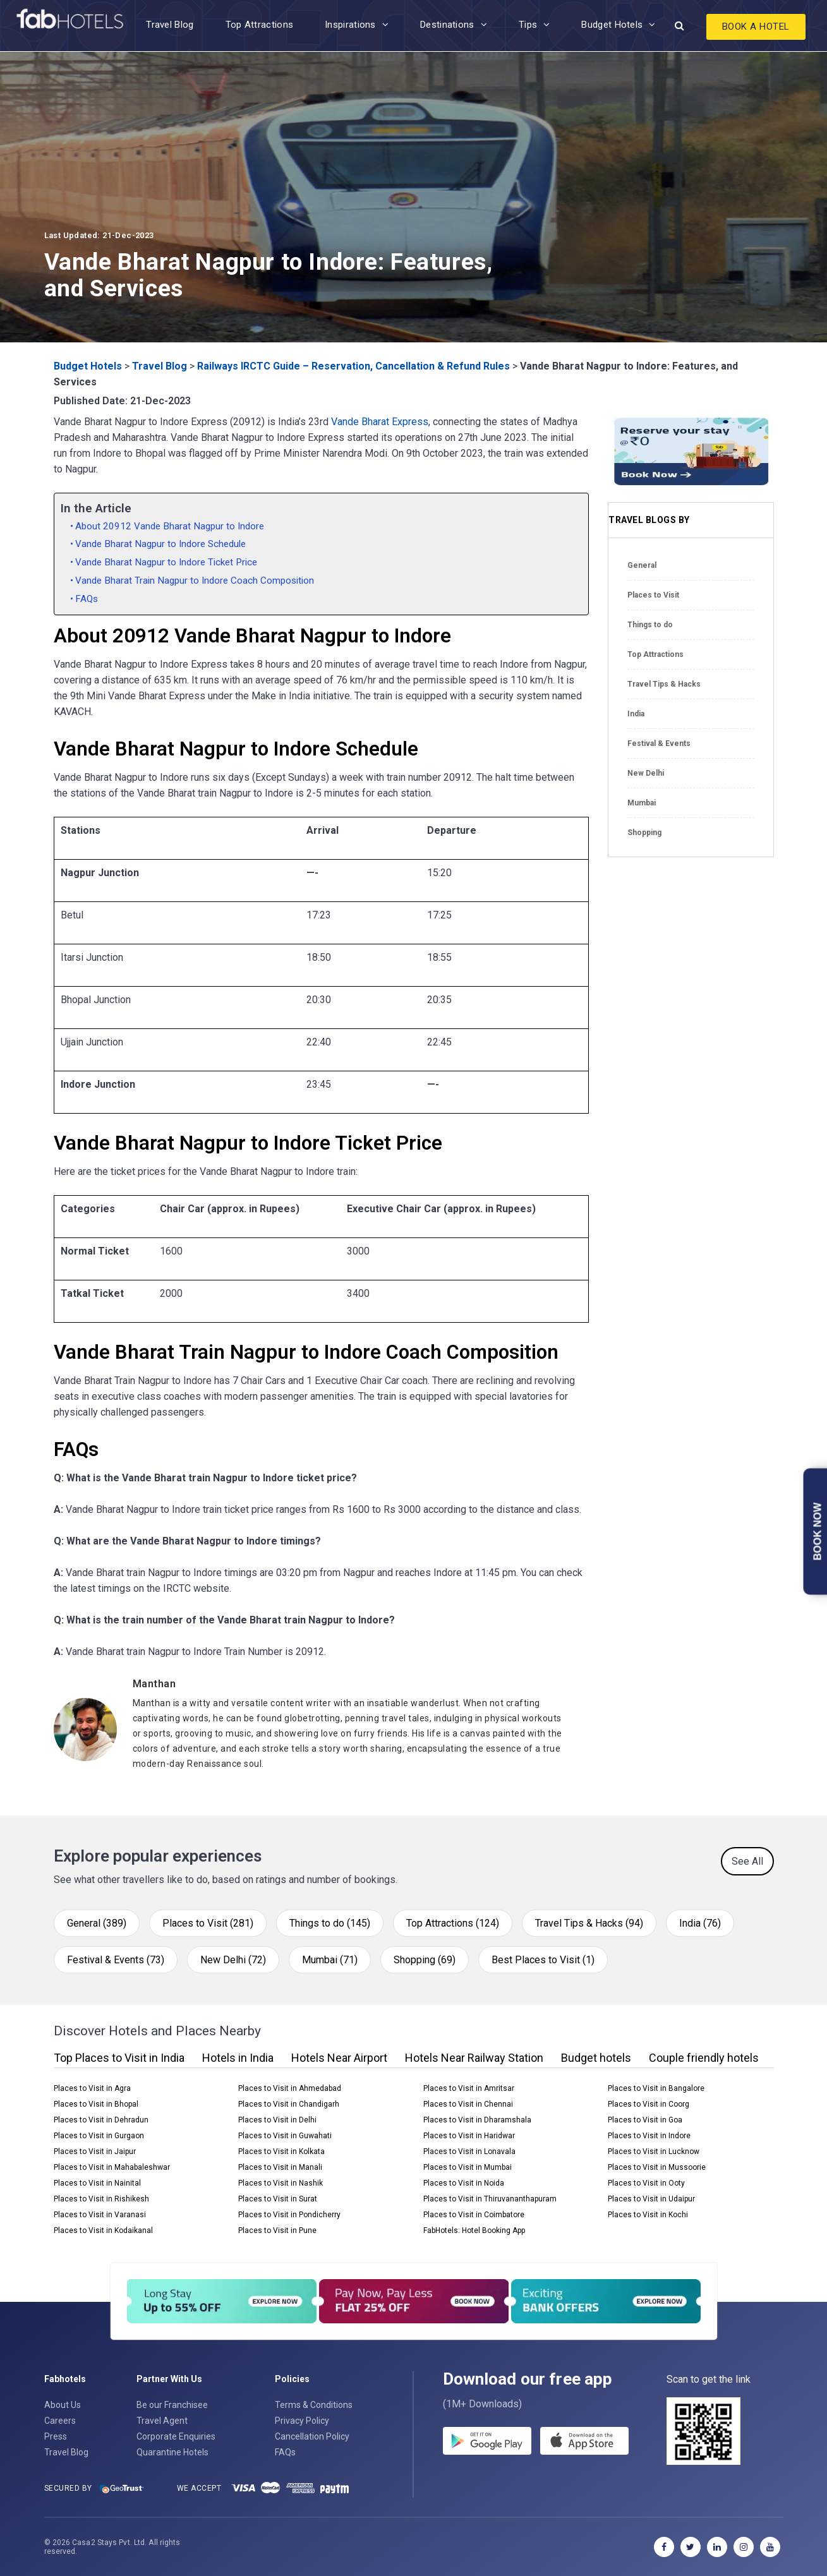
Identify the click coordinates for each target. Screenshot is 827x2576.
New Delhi (645, 773)
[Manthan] (361, 1683)
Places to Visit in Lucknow (653, 2151)
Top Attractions (260, 24)
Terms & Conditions (314, 2405)
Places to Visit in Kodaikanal (103, 2230)
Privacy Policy (302, 2421)
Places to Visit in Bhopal (96, 2104)
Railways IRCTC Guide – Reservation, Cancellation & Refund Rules (353, 366)
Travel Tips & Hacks (664, 684)
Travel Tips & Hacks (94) (589, 1923)
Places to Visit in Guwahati (285, 2135)
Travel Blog (169, 24)
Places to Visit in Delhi (277, 2120)
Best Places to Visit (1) (543, 1960)
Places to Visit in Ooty (646, 2183)
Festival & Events (659, 743)
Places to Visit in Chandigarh (288, 2104)
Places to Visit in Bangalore (656, 2088)
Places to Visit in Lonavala (469, 2151)
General (641, 565)
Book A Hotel (756, 26)
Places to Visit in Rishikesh (101, 2198)
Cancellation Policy (312, 2436)
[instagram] (743, 2547)
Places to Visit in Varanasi (100, 2214)
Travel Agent (162, 2421)
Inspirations (350, 24)
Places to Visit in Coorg (648, 2104)
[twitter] (690, 2547)
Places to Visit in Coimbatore (473, 2214)
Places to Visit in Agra (92, 2088)
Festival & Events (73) (115, 1960)
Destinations (447, 24)
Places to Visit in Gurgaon (99, 2135)
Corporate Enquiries (175, 2436)
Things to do (650, 624)
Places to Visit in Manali (280, 2167)
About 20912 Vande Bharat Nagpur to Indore (169, 526)
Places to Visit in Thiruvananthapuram (490, 2198)
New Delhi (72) (233, 1960)
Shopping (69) (425, 1960)
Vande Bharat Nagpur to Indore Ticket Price (166, 562)
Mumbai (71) (330, 1960)
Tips (528, 24)
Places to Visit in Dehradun (101, 2120)
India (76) (700, 1923)
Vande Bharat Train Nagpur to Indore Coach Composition (194, 580)
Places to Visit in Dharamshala (477, 2120)
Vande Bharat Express (379, 422)
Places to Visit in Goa (645, 2120)
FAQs (86, 599)
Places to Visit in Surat (277, 2198)
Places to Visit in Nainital (97, 2183)
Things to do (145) (329, 1923)
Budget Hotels (612, 24)
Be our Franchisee (172, 2405)
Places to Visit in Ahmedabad (289, 2088)
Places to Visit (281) (207, 1923)
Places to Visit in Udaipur (651, 2198)
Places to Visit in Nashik (280, 2183)
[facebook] (664, 2547)
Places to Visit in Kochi (648, 2214)
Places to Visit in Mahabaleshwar (112, 2167)
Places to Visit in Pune (277, 2230)
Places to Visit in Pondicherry (289, 2214)
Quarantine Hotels (172, 2452)
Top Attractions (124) (452, 1923)
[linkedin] (717, 2547)
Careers (60, 2421)
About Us (62, 2405)
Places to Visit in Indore (649, 2135)
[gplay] (487, 2441)
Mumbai (641, 802)
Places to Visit (653, 595)
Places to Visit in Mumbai (467, 2167)
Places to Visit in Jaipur (95, 2151)
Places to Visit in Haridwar (469, 2135)
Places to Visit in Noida (463, 2183)
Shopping (644, 832)
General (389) (96, 1923)
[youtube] (770, 2547)
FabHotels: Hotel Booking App (474, 2230)
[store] (584, 2441)
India (635, 713)
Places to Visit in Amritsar (468, 2088)
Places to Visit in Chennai (468, 2104)
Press (55, 2436)
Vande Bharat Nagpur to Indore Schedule (160, 544)
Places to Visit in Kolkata (281, 2151)
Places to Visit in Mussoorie (657, 2167)
